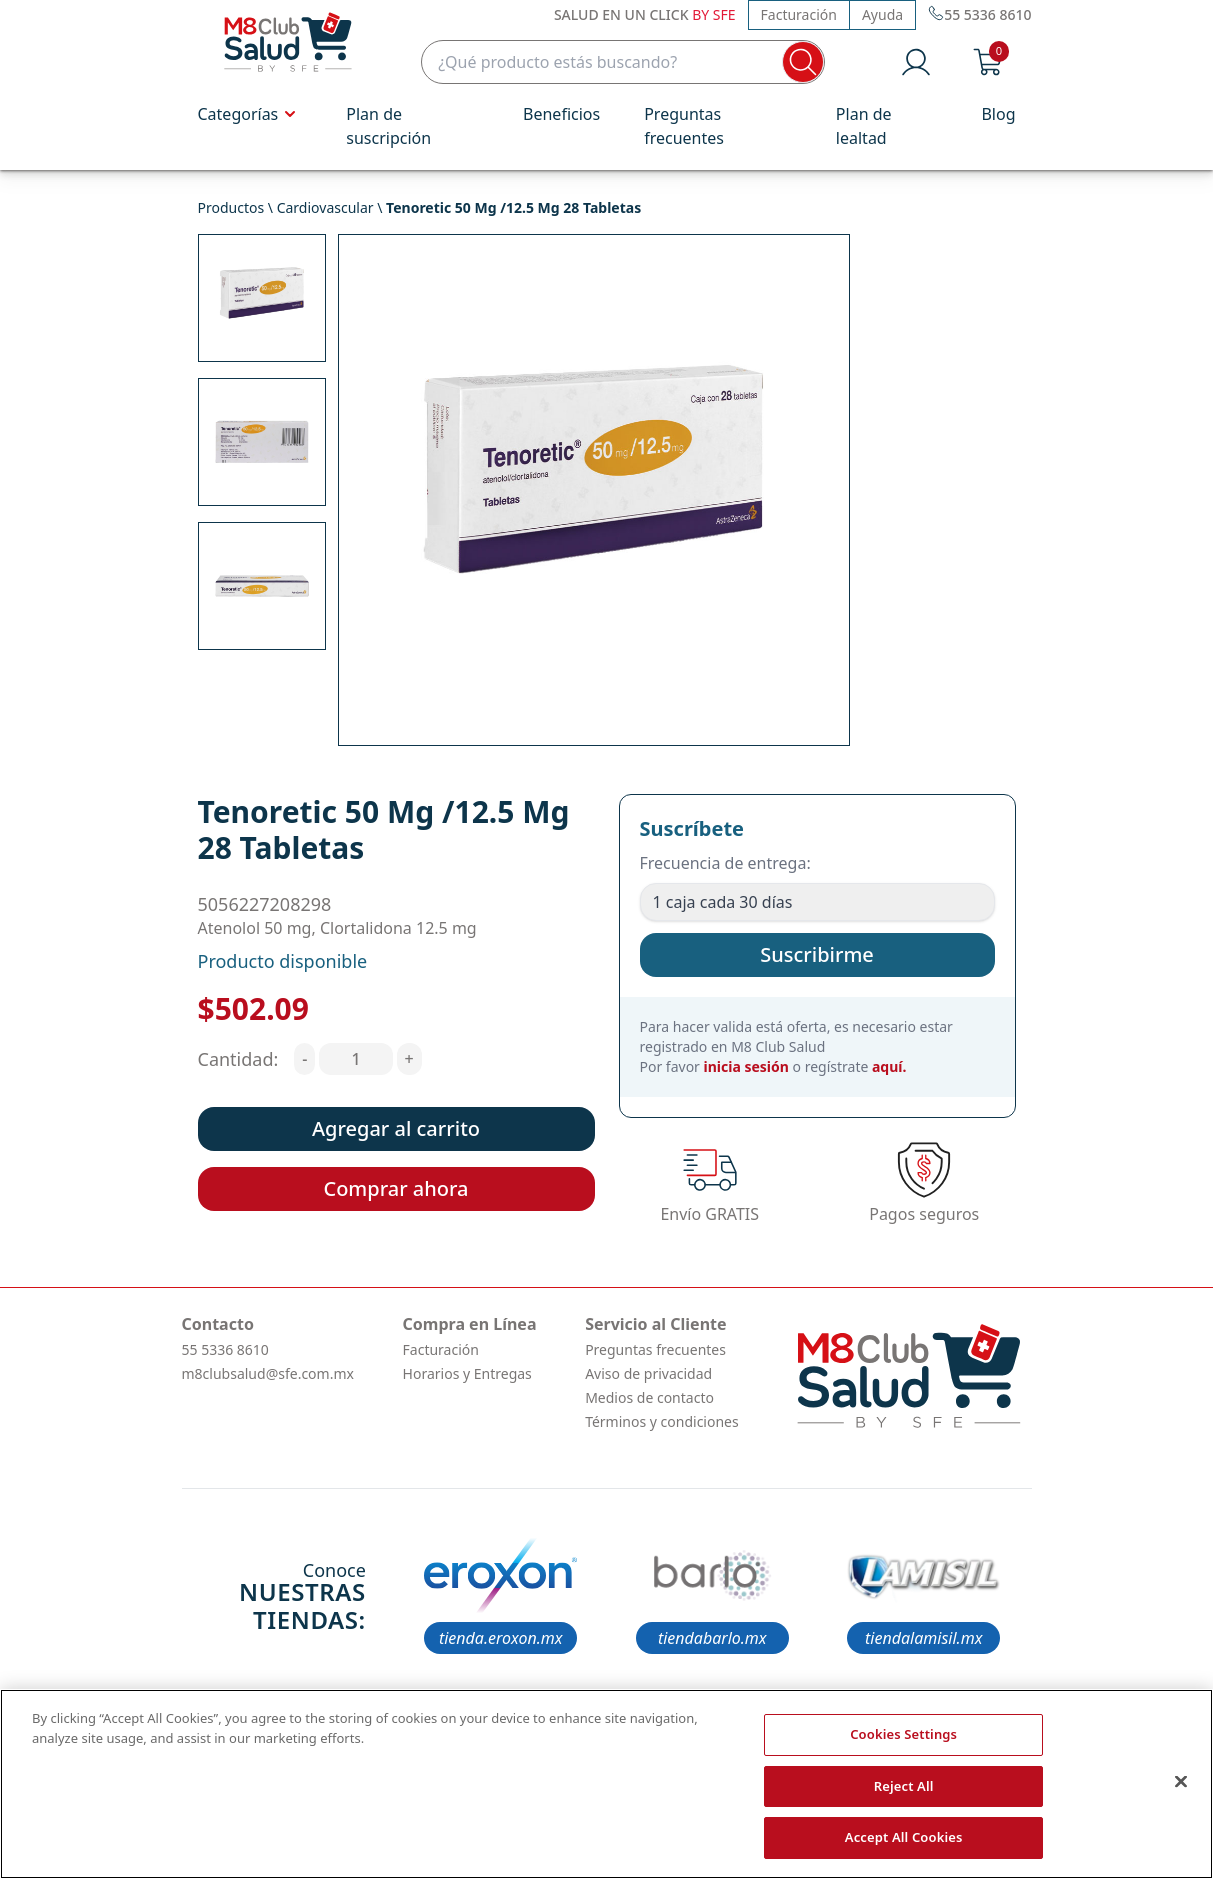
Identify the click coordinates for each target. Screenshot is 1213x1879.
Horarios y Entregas (467, 1373)
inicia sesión (746, 1066)
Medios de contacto (649, 1397)
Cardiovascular (325, 207)
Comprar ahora (395, 1188)
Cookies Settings (903, 1734)
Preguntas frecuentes (684, 126)
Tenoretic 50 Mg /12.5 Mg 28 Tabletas (513, 207)
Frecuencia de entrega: (725, 863)
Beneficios (561, 114)
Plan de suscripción (388, 126)
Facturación (799, 14)
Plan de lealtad (864, 126)
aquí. (889, 1066)
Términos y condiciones (662, 1421)
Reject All (904, 1786)
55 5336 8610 (225, 1349)
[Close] (1181, 1782)
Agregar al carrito (396, 1128)
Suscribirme (817, 954)
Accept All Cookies (904, 1837)
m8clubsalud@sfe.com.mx (268, 1373)
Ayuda (882, 14)
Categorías (250, 114)
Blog (998, 114)
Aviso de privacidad (648, 1373)
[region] (606, 1784)
